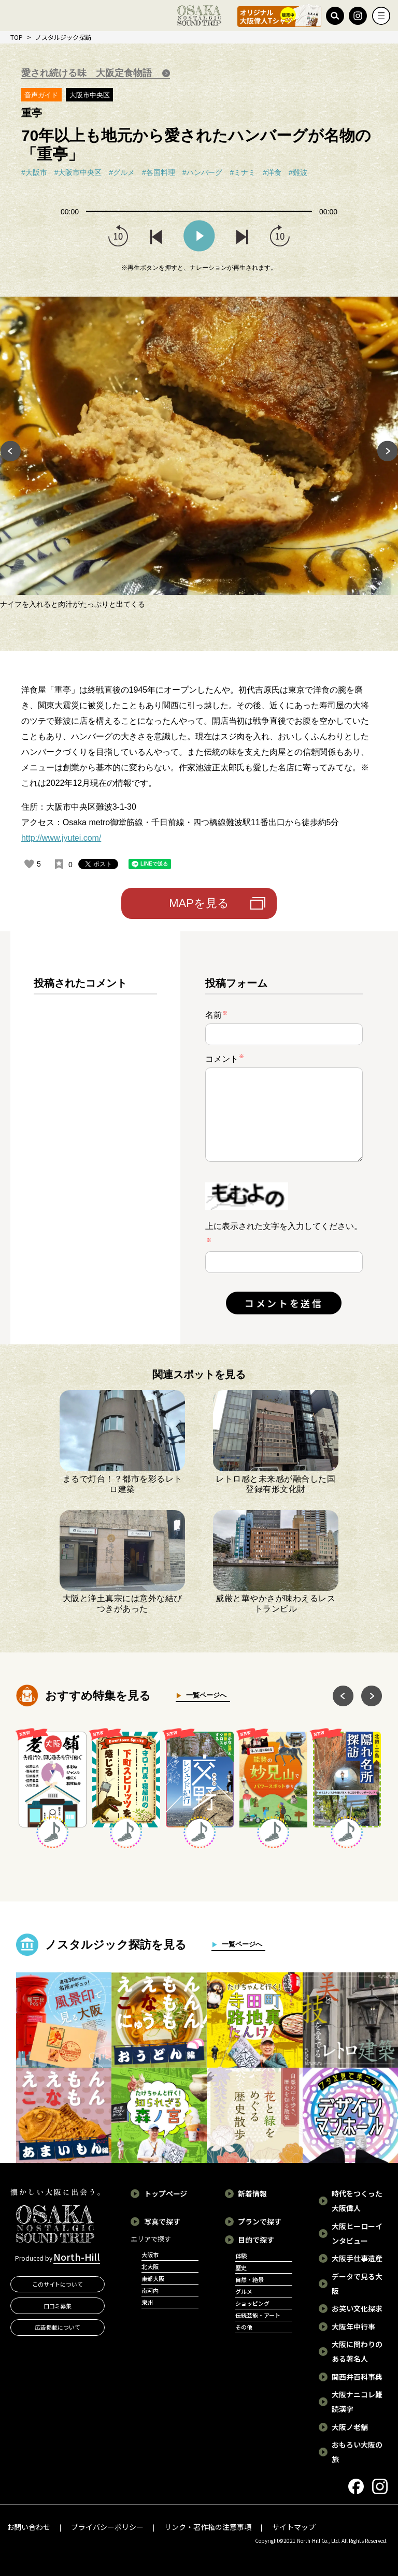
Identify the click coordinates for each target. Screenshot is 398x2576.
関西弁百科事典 (357, 2377)
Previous (10, 453)
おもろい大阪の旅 (357, 2451)
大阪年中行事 (353, 2326)
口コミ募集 (58, 2306)
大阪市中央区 (89, 95)
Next (388, 453)
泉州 (147, 2302)
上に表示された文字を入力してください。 (284, 1226)
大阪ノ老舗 (350, 2427)
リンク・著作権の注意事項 (207, 2527)
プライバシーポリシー (107, 2527)
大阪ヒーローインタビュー (357, 2233)
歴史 (241, 2267)
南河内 (150, 2290)
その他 (243, 2327)
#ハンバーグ (202, 172)
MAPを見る (199, 903)
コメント (225, 1058)
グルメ (243, 2291)
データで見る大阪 (357, 2283)
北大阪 (150, 2266)
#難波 (298, 172)
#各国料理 (158, 172)
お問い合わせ (28, 2527)
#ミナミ (242, 172)
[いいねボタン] (29, 864)
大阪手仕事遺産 (357, 2258)
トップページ (166, 2193)
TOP (16, 37)
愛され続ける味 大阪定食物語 (87, 73)
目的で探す (256, 2239)
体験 (241, 2255)
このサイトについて (57, 2284)
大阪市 (150, 2254)
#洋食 (272, 172)
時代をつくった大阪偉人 (357, 2200)
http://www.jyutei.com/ (61, 837)
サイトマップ (294, 2527)
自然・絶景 (249, 2279)
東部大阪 (152, 2278)
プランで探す (259, 2221)
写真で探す (162, 2221)
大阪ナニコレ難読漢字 (357, 2401)
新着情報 (252, 2193)
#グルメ (122, 172)
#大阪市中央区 (78, 172)
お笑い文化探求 (357, 2308)
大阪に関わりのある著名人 (357, 2351)
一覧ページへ (204, 1695)
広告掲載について (57, 2327)
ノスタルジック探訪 (63, 37)
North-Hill (76, 2256)
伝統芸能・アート (257, 2315)
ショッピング (252, 2303)
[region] (95, 1146)
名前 (216, 1015)
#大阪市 (34, 172)
